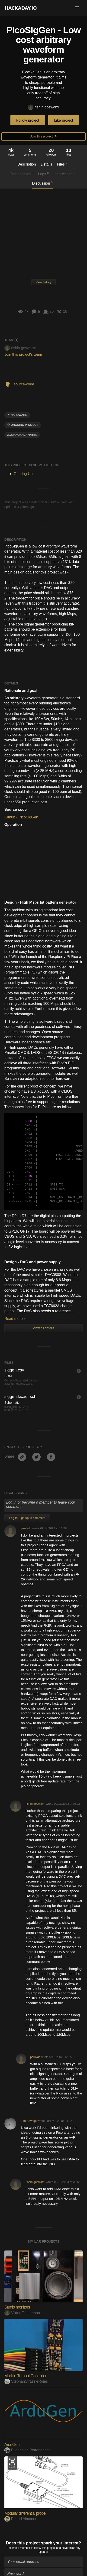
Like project (63, 120)
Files (62, 164)
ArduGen (11, 2444)
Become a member (18, 2545)
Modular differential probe (25, 2513)
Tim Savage (29, 2121)
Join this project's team (23, 354)
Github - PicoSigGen (21, 817)
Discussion (42, 183)
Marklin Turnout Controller (25, 2376)
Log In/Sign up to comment (27, 1518)
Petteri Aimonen (20, 2519)
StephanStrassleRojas (26, 2381)
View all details (43, 1328)
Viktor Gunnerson (22, 2313)
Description (26, 164)
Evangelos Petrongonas (27, 2450)
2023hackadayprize (22, 434)
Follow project (27, 120)
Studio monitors (17, 2307)
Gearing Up (23, 474)
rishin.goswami (43, 107)
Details (46, 164)
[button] (77, 8)
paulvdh (26, 1528)
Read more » (15, 1319)
